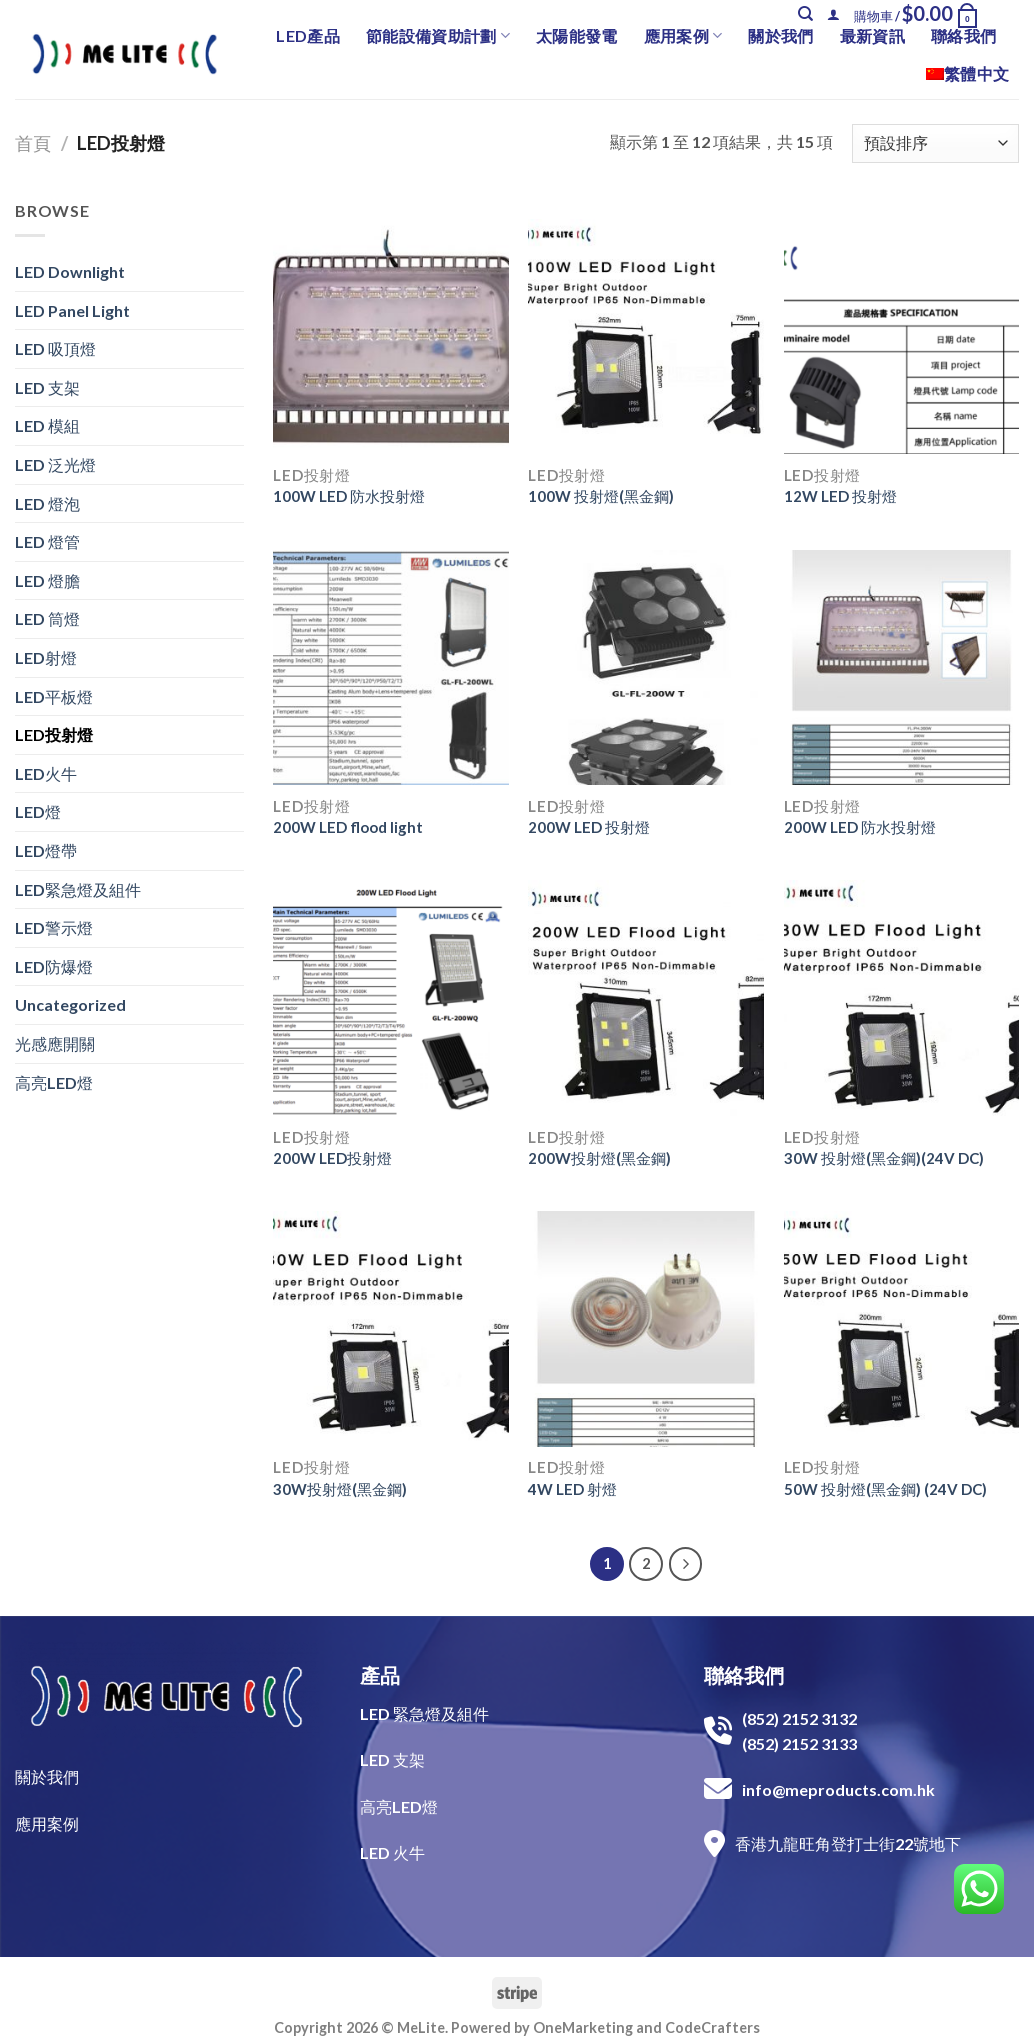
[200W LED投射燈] (391, 998)
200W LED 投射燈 (589, 827)
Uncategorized (70, 1004)
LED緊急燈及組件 (78, 889)
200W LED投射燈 (332, 1158)
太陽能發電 (577, 35)
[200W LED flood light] (391, 668)
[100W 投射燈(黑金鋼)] (646, 337)
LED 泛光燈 (55, 464)
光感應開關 (55, 1043)
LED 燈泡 (47, 503)
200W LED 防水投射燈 (860, 827)
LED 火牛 (392, 1852)
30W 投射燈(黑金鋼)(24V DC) (884, 1158)
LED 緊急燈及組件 (424, 1713)
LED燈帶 (46, 850)
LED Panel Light (72, 310)
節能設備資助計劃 (438, 36)
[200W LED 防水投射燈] (902, 668)
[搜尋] (805, 14)
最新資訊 (872, 35)
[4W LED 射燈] (646, 1329)
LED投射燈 (54, 734)
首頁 (33, 143)
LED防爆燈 (54, 966)
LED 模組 (47, 425)
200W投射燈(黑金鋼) (599, 1158)
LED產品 (308, 35)
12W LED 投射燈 (840, 496)
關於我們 (780, 35)
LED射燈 (46, 657)
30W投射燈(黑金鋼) (340, 1489)
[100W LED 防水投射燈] (391, 337)
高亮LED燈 (54, 1082)
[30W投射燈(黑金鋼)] (391, 1329)
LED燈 (38, 811)
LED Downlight (70, 271)
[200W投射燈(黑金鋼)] (646, 998)
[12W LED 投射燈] (902, 337)
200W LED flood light (348, 827)
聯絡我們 (963, 35)
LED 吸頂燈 (55, 348)
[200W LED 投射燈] (646, 668)
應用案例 (683, 36)
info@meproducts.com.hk (838, 1789)
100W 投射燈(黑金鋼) (601, 496)
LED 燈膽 (47, 580)
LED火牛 (46, 773)
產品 (380, 1675)
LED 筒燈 (47, 618)
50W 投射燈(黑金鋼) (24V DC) (885, 1489)
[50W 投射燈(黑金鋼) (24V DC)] (902, 1329)
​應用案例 (47, 1823)
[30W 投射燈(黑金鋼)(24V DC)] (902, 998)
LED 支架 (47, 387)
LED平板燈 (54, 696)
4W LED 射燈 (572, 1489)
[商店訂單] (935, 143)
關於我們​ (47, 1776)
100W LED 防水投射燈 (349, 496)
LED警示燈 (54, 927)
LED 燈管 (47, 541)
